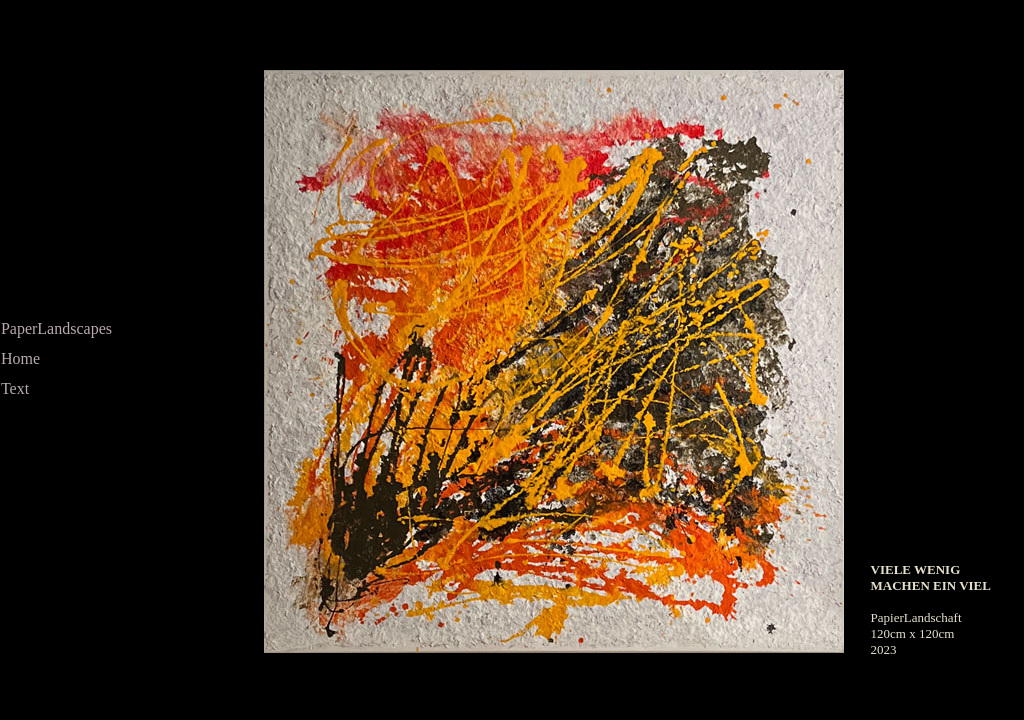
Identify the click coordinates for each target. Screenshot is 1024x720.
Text (15, 388)
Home (20, 358)
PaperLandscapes (56, 328)
